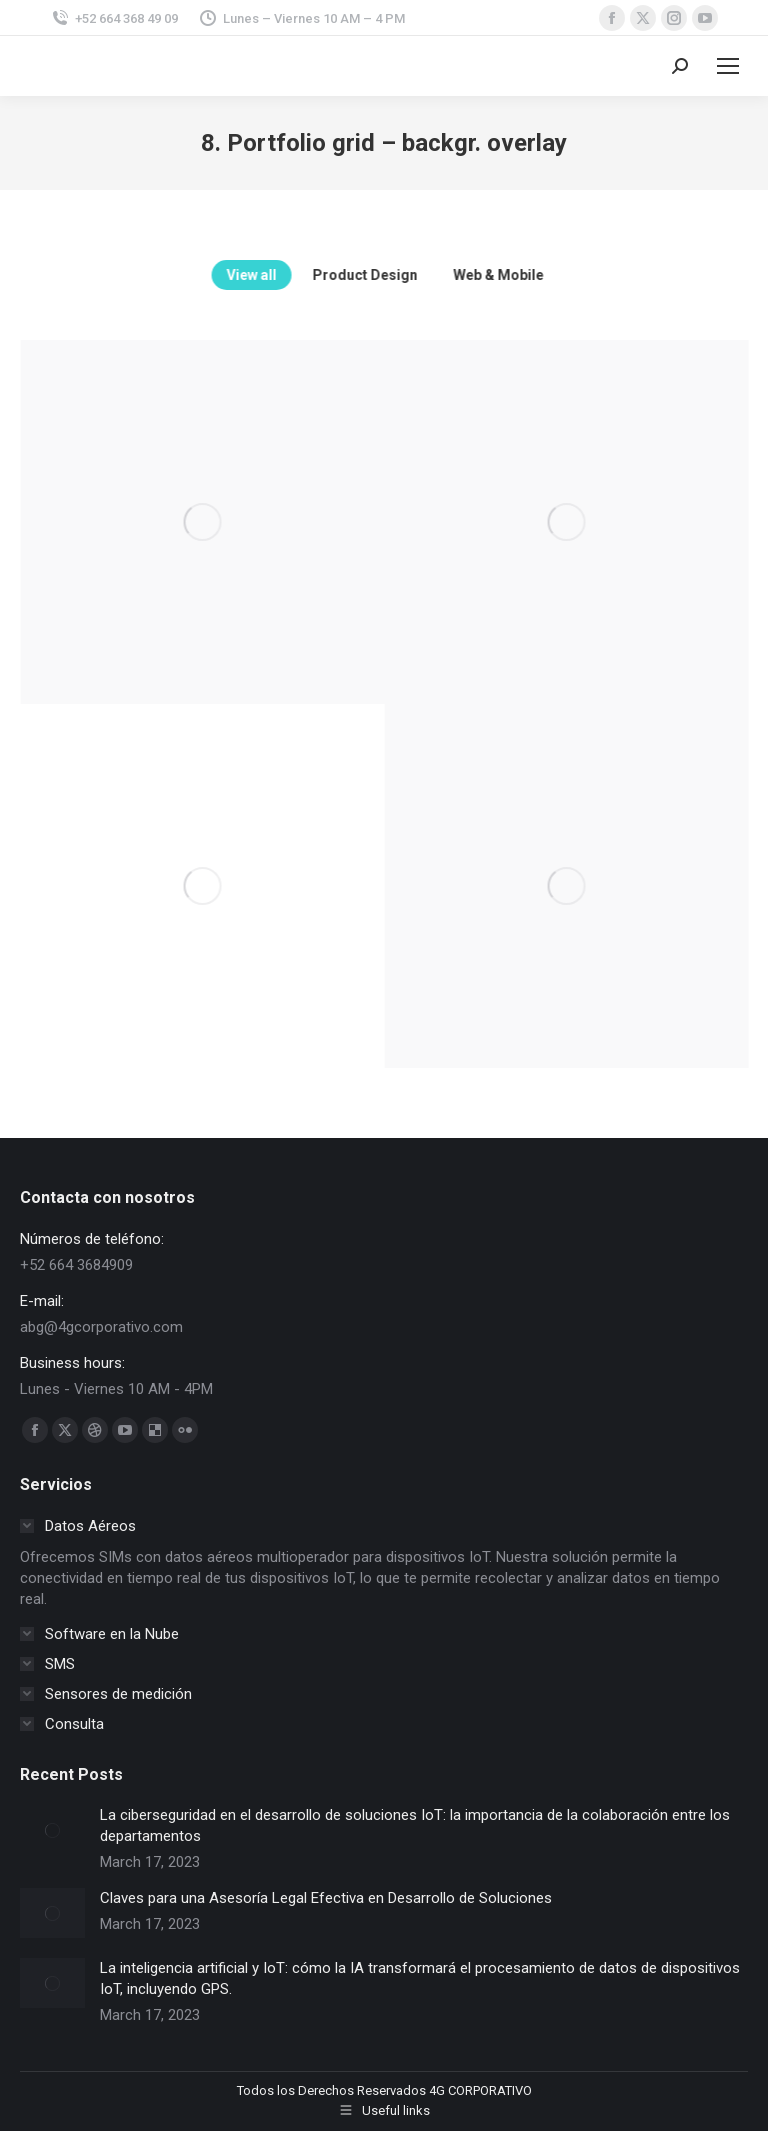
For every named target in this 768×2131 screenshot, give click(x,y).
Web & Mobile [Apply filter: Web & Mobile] (561, 275)
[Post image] (52, 1830)
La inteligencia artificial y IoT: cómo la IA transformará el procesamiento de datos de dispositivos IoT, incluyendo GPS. (420, 1978)
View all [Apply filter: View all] (314, 275)
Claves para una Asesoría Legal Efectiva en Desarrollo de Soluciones (326, 1898)
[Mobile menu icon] (728, 66)
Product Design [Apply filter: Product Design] (427, 275)
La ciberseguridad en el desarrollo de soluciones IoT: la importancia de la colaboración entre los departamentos (415, 1825)
